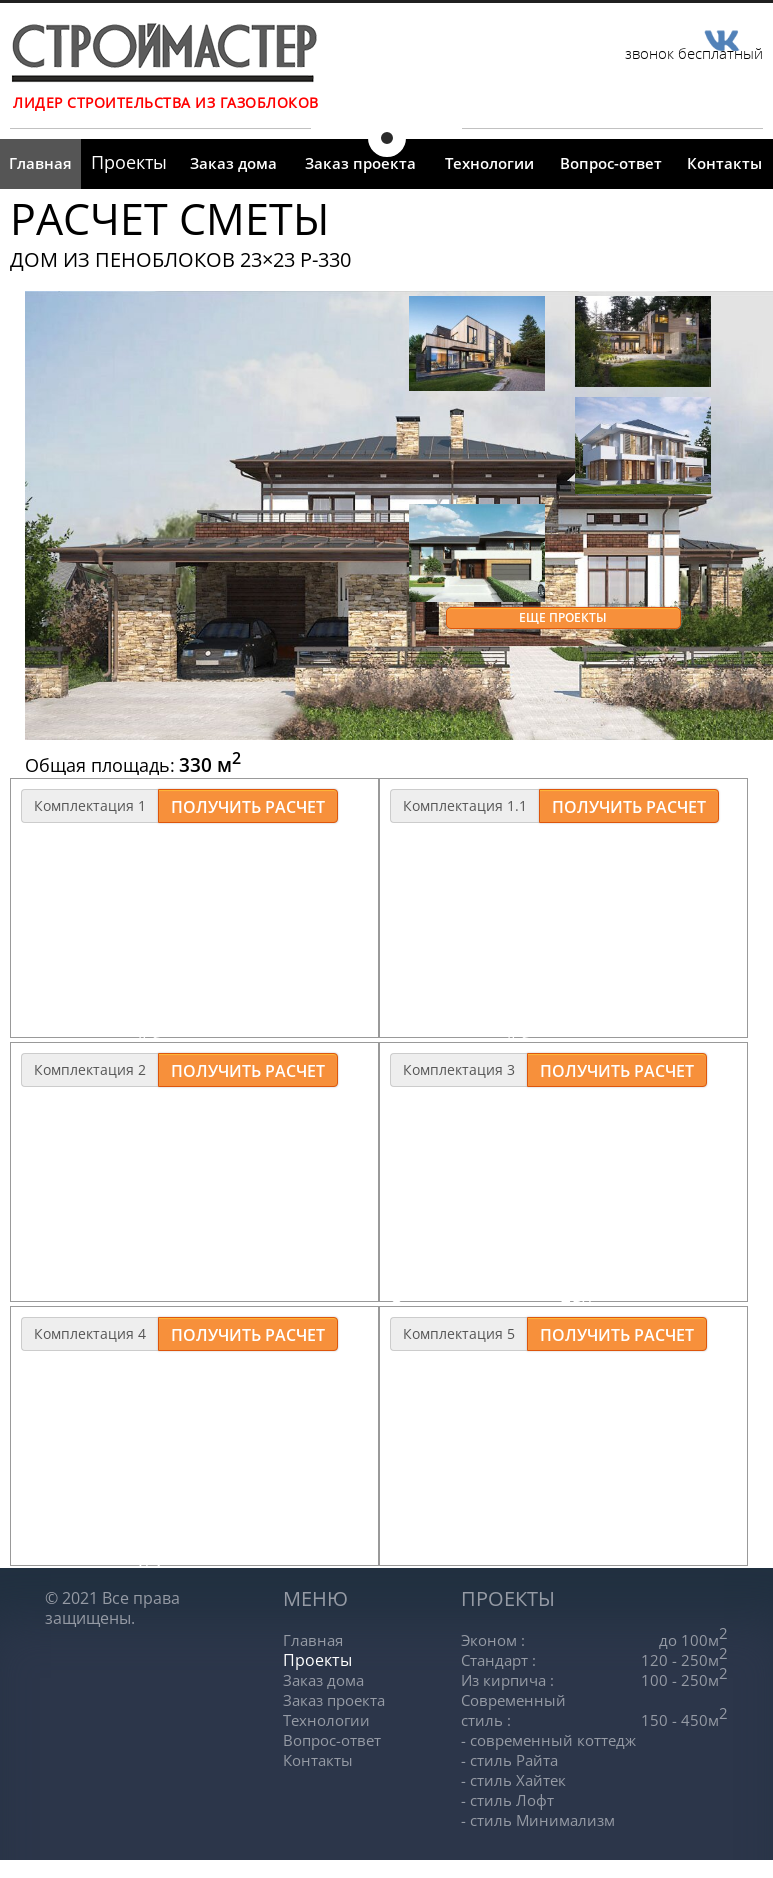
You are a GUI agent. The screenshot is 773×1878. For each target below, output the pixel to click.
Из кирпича (507, 1680)
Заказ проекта (360, 163)
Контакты (724, 163)
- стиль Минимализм (538, 1820)
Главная (40, 163)
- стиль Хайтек (513, 1780)
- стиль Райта (509, 1760)
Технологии (489, 163)
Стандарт (498, 1660)
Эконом (493, 1640)
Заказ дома (233, 163)
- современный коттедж (548, 1740)
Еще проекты (563, 617)
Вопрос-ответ (611, 163)
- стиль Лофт (507, 1800)
